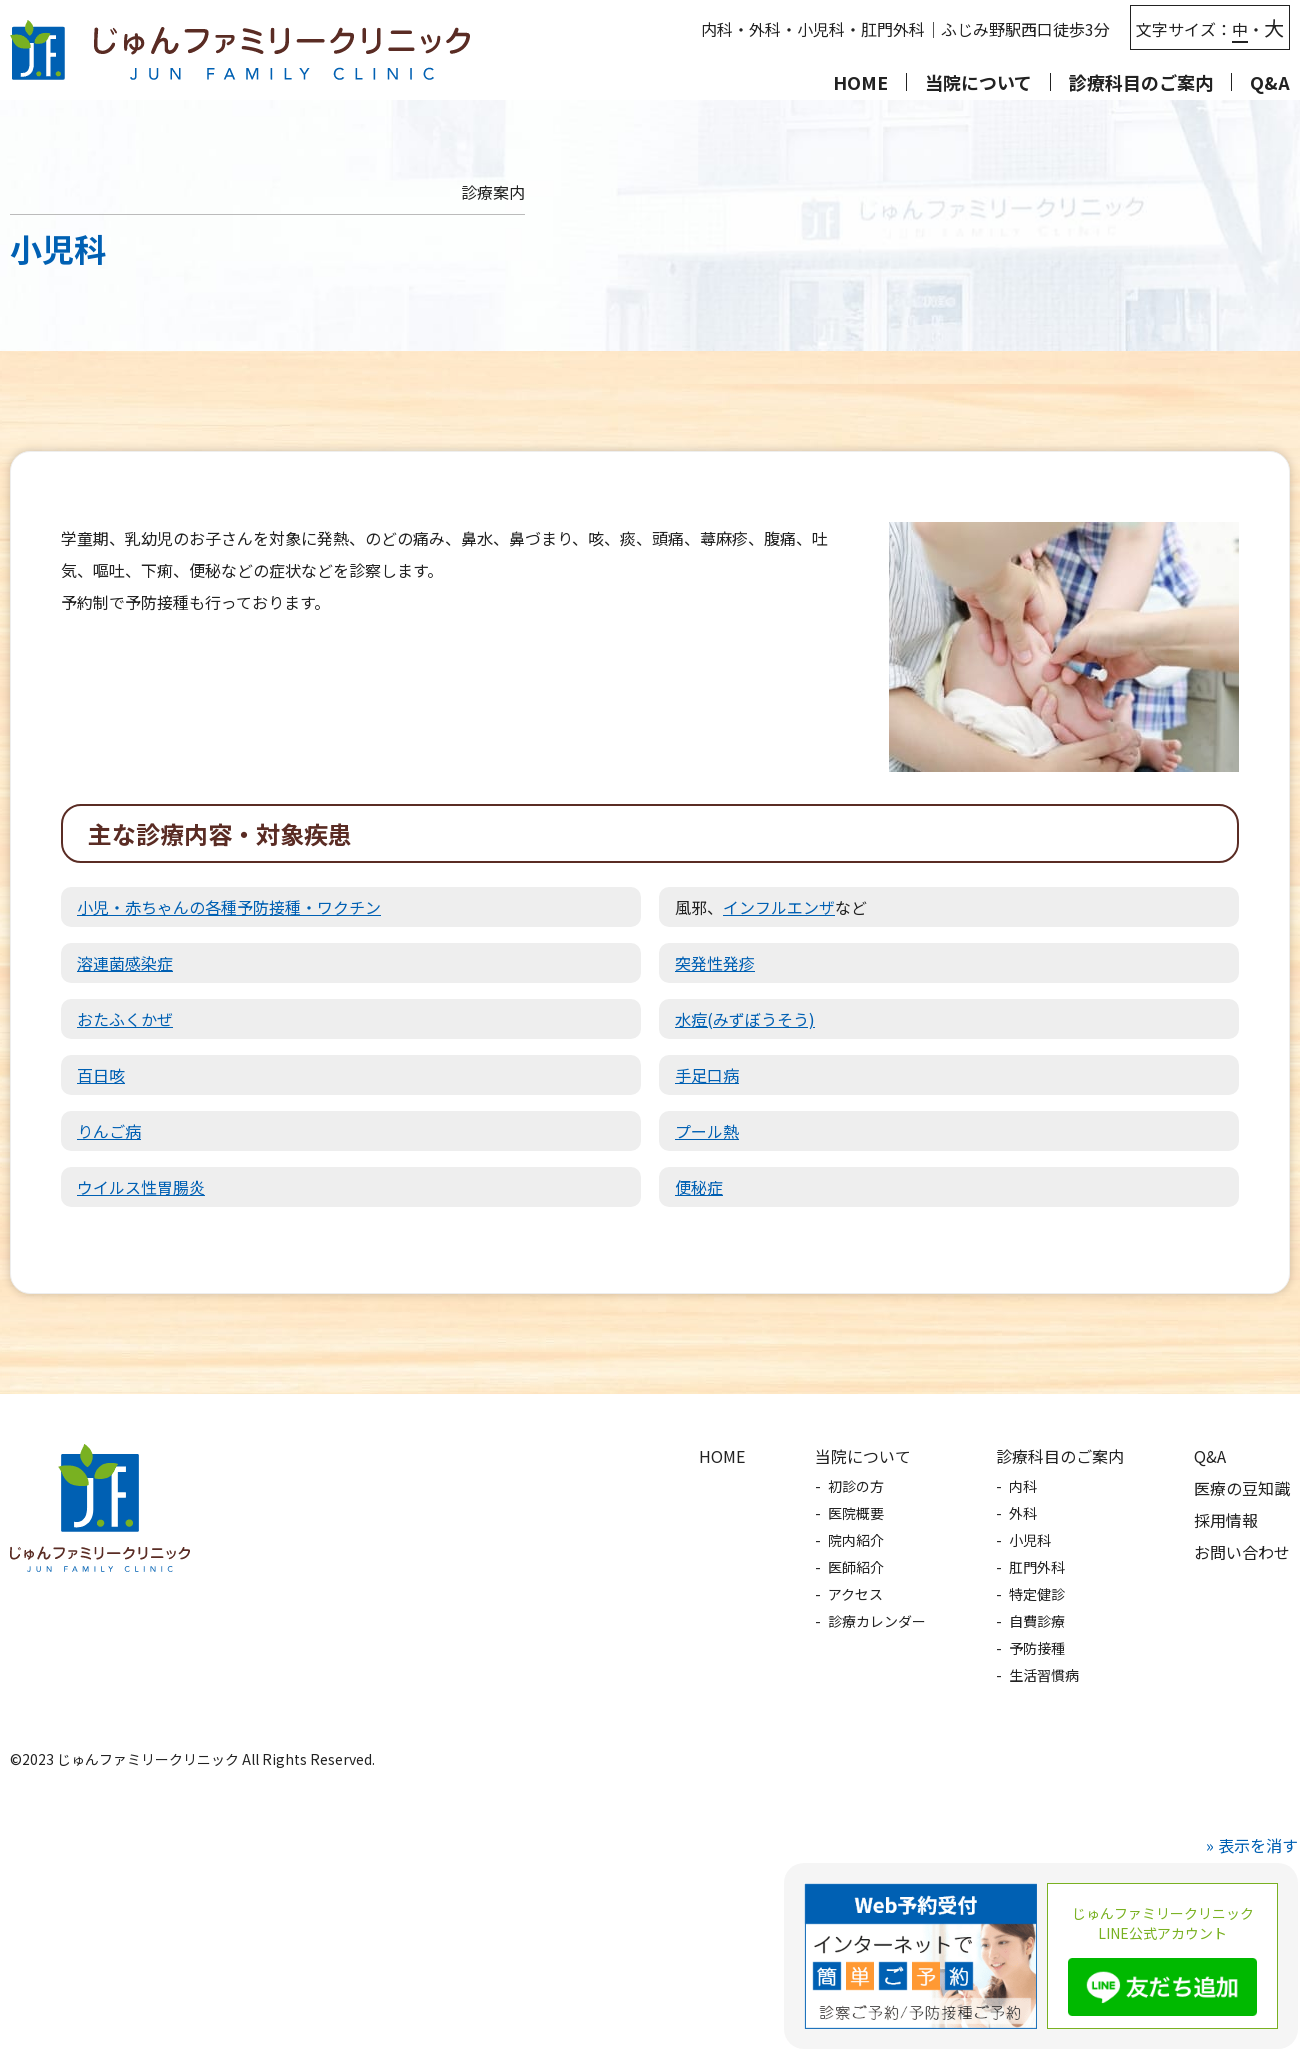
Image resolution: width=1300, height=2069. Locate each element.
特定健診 (1037, 1594)
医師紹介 (856, 1567)
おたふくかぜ (125, 1019)
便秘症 (699, 1187)
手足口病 (707, 1075)
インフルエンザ (779, 907)
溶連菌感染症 (125, 963)
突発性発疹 (715, 963)
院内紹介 (856, 1540)
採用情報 (1226, 1520)
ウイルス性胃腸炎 (141, 1187)
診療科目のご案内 (1060, 1456)
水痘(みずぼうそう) (745, 1019)
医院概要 (856, 1513)
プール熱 (707, 1131)
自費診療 (1037, 1621)
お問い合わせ (1242, 1552)
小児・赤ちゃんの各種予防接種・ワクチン (229, 907)
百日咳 (101, 1075)
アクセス (855, 1594)
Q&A (1270, 82)
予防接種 (1037, 1648)
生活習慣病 (1044, 1675)
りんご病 (109, 1131)
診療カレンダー (877, 1621)
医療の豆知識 (1242, 1488)
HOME (860, 82)
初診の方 (856, 1486)
